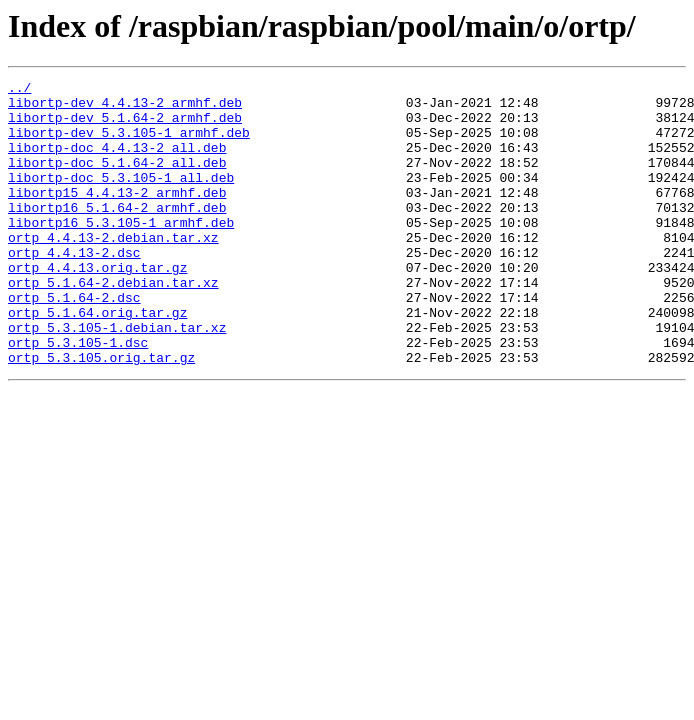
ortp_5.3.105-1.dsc (78, 396)
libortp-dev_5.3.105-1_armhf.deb (129, 144)
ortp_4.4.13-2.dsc (74, 288)
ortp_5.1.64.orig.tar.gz (97, 360)
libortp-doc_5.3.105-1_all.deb (121, 198)
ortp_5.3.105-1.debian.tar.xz (117, 378)
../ (19, 90)
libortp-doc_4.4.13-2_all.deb (117, 162)
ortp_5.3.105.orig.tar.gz (101, 414)
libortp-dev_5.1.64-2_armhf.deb (125, 126)
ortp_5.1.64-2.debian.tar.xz (113, 324)
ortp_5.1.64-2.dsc (74, 342)
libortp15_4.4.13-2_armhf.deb (117, 216)
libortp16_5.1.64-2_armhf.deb (117, 234)
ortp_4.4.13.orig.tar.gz (97, 306)
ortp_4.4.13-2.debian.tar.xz (113, 270)
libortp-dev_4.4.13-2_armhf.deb (125, 108)
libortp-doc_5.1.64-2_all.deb (117, 180)
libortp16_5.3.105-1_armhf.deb (121, 252)
